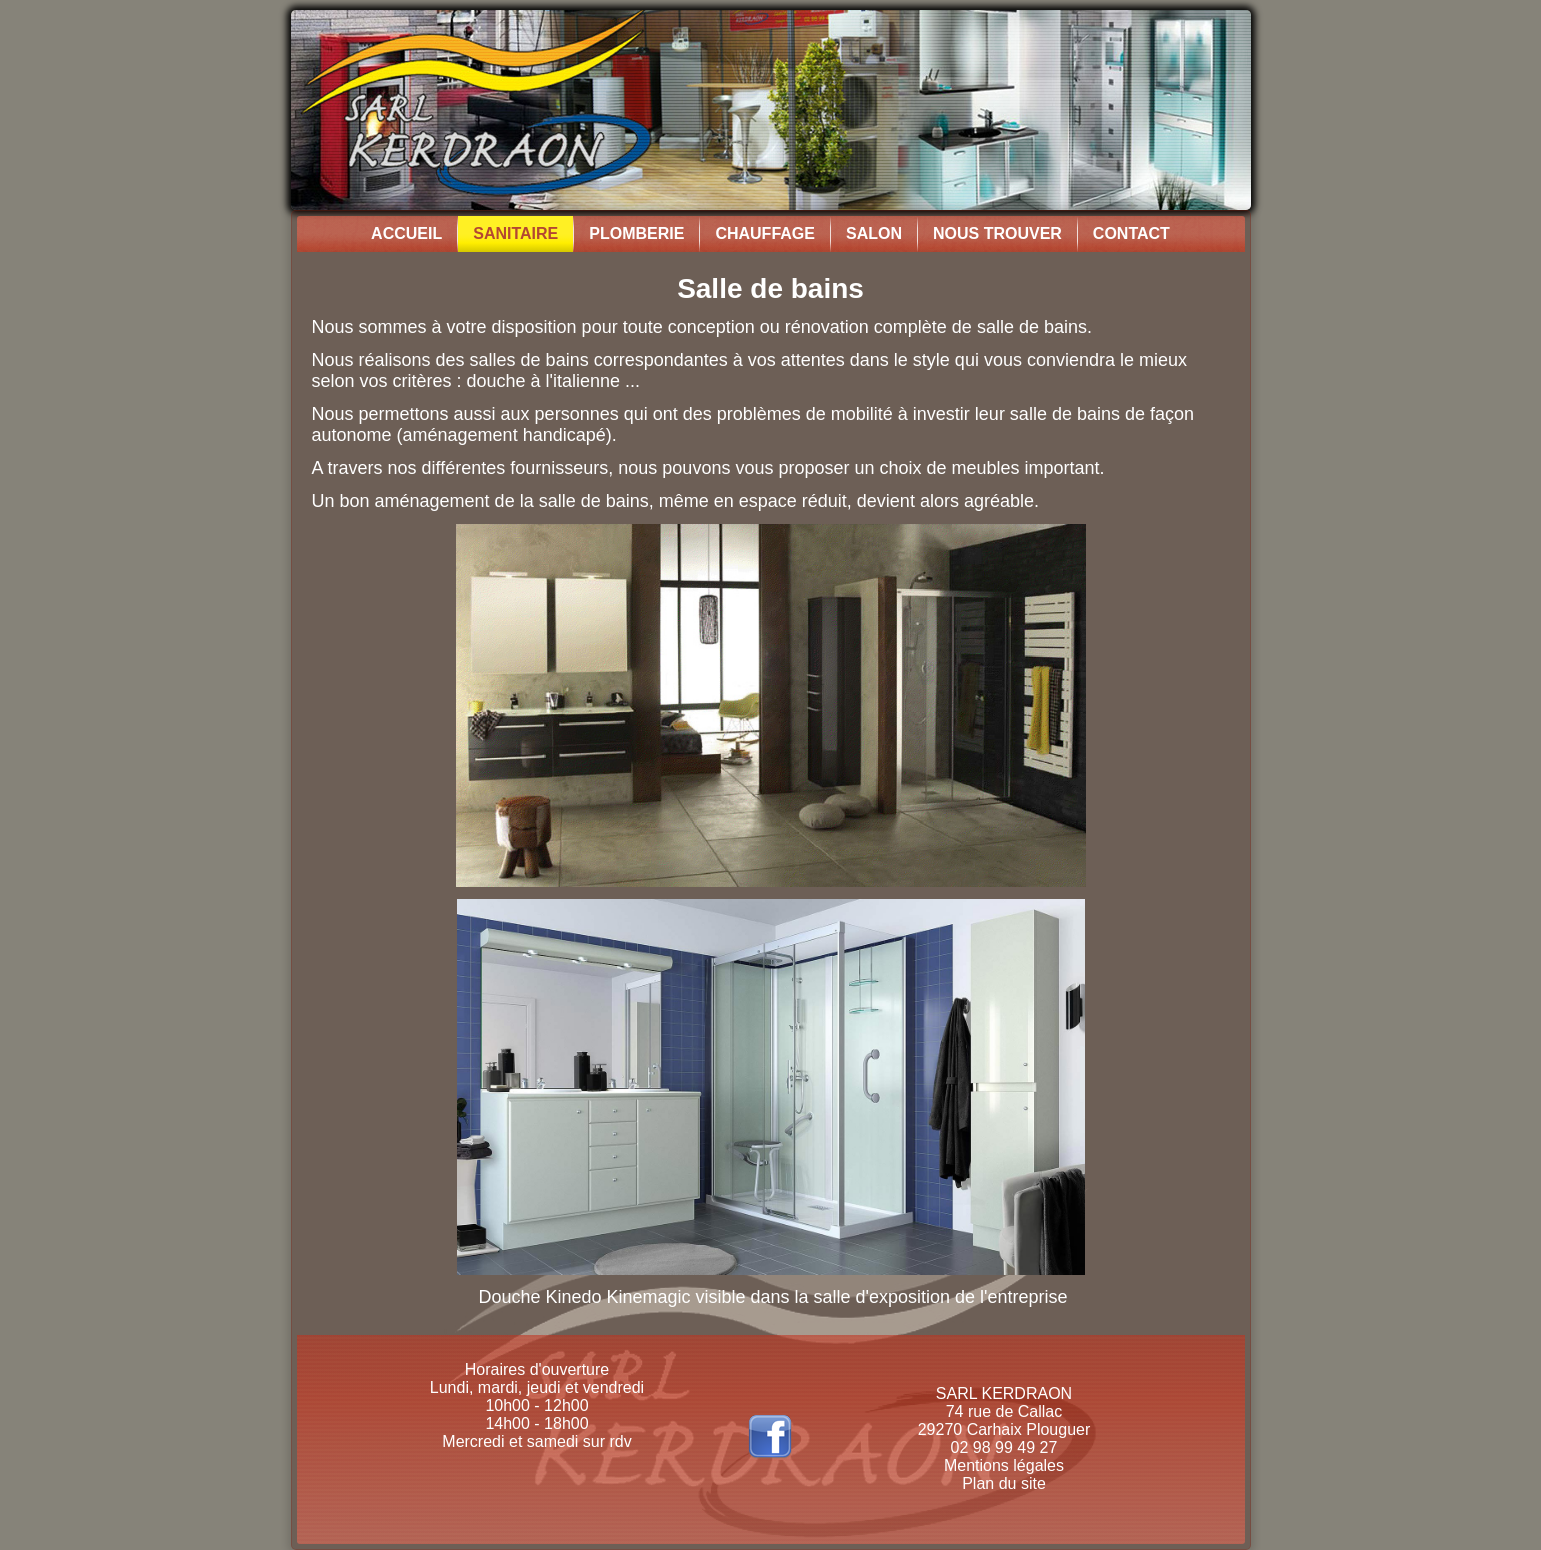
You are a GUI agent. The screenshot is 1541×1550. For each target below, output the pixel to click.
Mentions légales (1004, 1465)
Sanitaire (515, 233)
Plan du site (1004, 1483)
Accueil (406, 233)
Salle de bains (770, 288)
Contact (1131, 233)
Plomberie (636, 233)
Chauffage (765, 233)
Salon (874, 233)
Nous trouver (997, 233)
